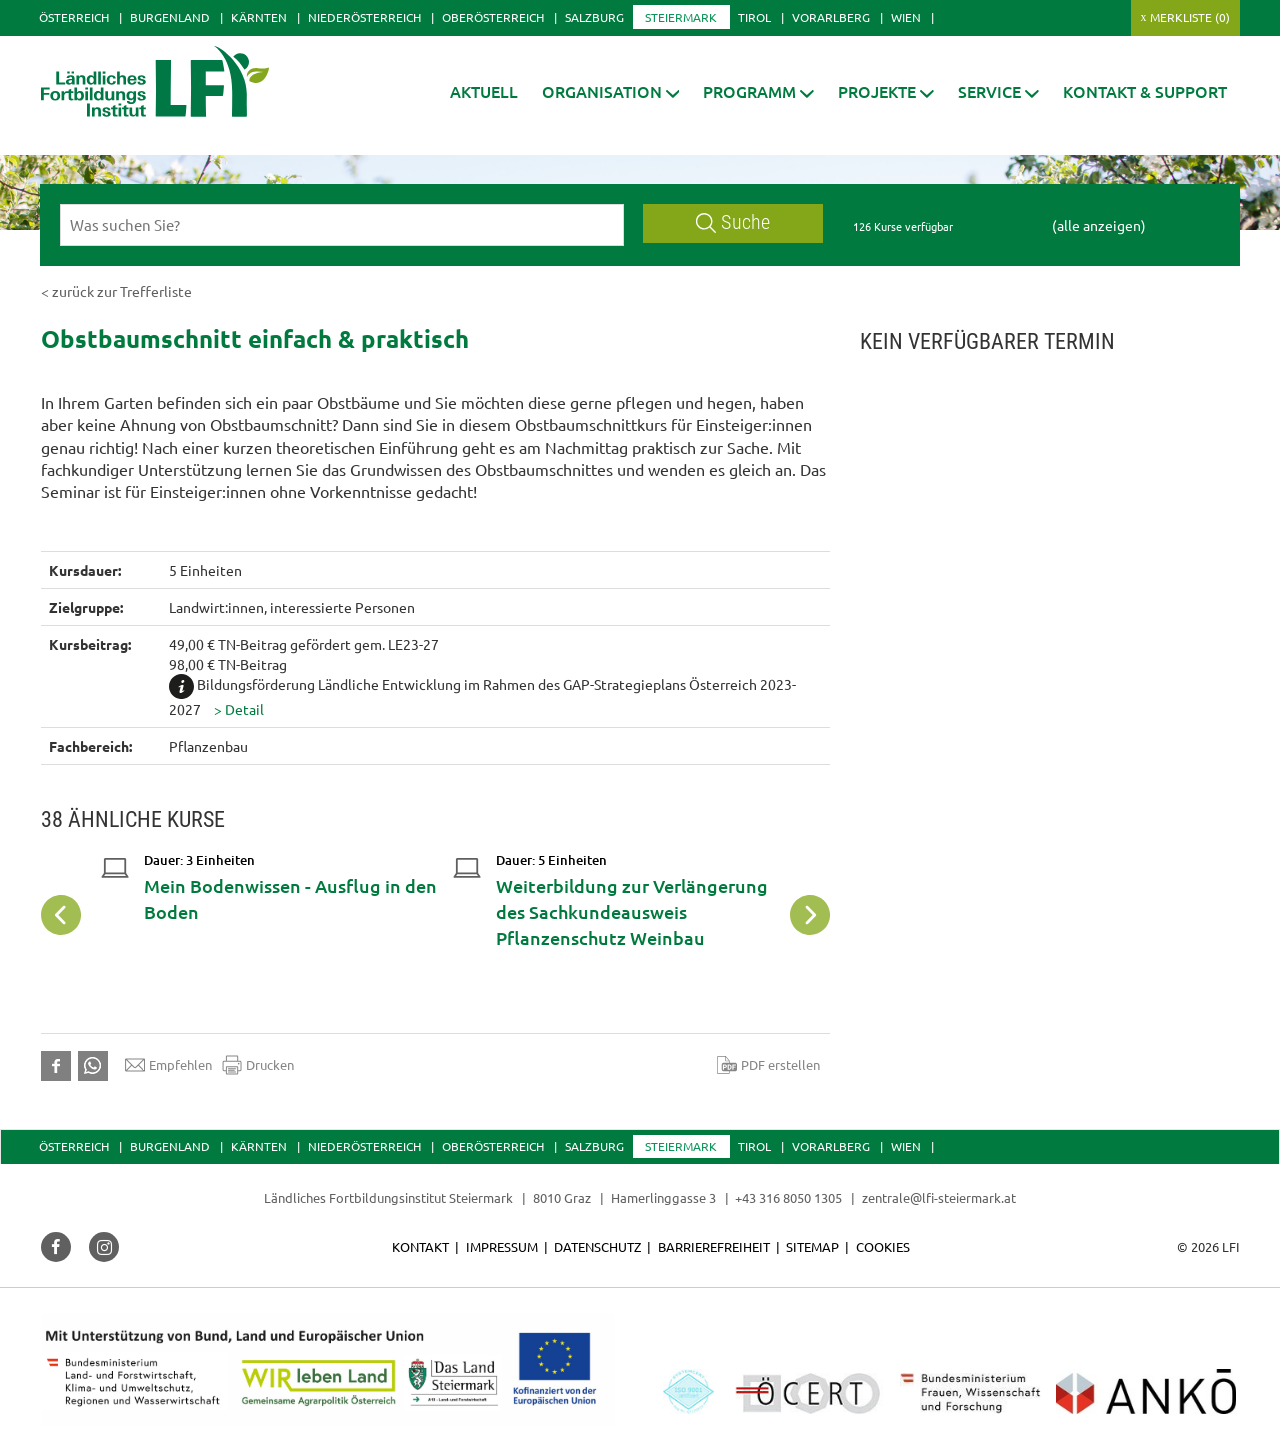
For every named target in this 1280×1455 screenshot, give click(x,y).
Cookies (883, 1246)
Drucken (258, 1065)
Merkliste (1190, 17)
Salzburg (594, 17)
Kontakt (420, 1246)
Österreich (74, 17)
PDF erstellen (768, 1065)
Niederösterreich (364, 17)
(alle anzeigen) (1099, 225)
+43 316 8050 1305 (788, 1197)
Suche (733, 222)
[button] (611, 91)
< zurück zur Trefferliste (116, 291)
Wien (906, 17)
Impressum (502, 1246)
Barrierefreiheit (714, 1246)
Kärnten (259, 17)
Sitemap (812, 1246)
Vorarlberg (831, 17)
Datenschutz (597, 1246)
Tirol (754, 17)
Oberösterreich (493, 17)
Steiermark (681, 17)
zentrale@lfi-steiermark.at (939, 1197)
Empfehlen (168, 1065)
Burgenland (170, 17)
